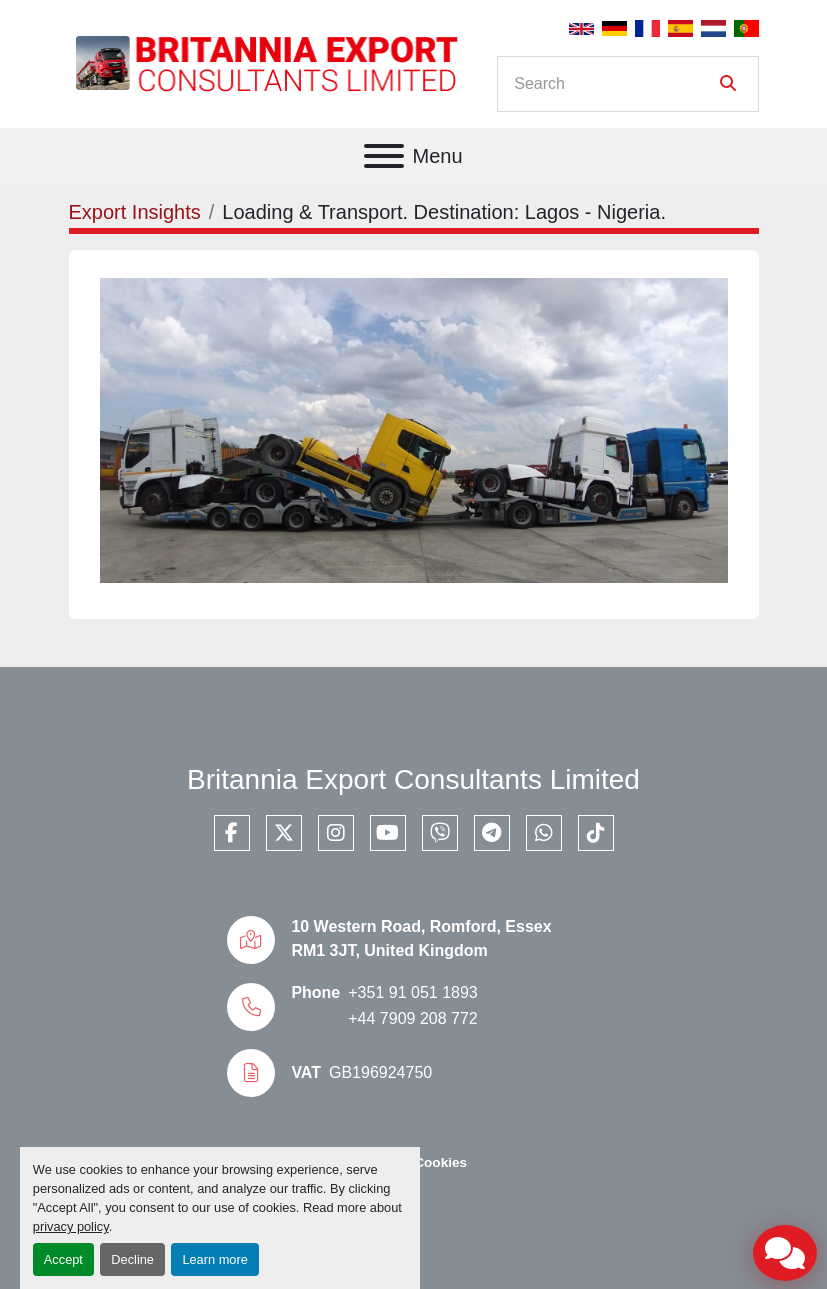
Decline (132, 1259)
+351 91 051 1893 (412, 992)
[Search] (613, 84)
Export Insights (135, 212)
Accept (63, 1259)
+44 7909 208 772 (412, 1018)
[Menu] (384, 156)
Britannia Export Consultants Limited (413, 779)
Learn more (214, 1259)
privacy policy (71, 1226)
